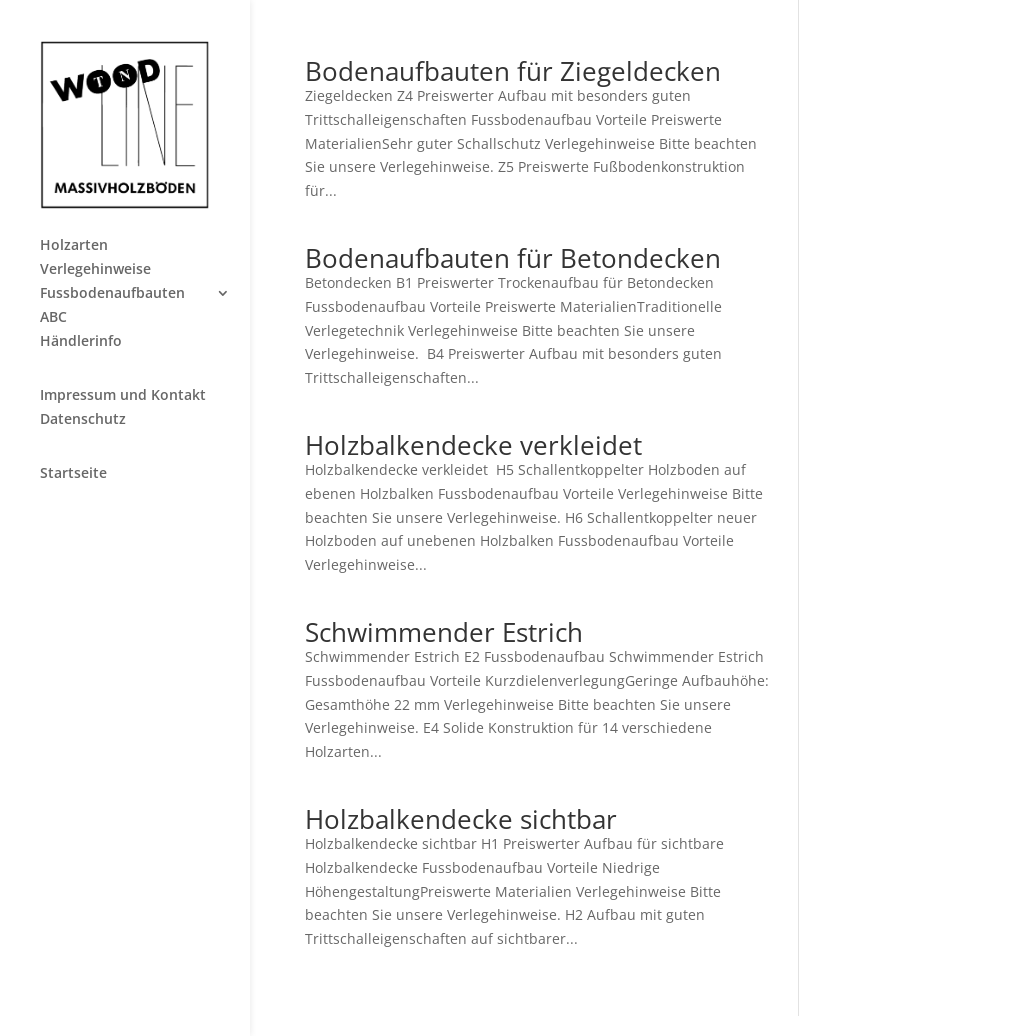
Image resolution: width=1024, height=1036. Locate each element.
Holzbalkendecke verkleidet (473, 445)
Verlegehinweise (95, 270)
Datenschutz (83, 420)
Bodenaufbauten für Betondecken (513, 258)
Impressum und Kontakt (123, 396)
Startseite (73, 474)
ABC (53, 318)
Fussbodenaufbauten (112, 294)
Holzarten (74, 246)
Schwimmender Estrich (444, 632)
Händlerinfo (81, 342)
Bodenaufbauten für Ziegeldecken (513, 71)
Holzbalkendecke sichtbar (461, 819)
